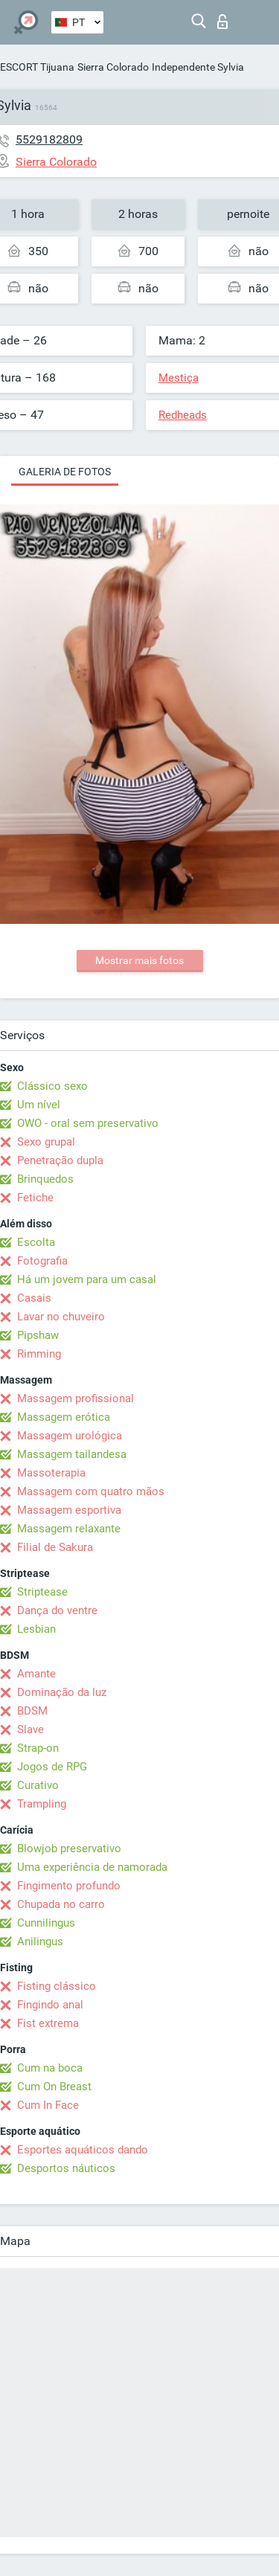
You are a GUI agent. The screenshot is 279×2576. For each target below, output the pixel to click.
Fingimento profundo (69, 1885)
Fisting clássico (56, 1986)
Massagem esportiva (69, 1510)
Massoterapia (51, 1473)
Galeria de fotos (65, 472)
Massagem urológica (69, 1435)
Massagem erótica (63, 1417)
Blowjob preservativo (69, 1848)
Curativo (38, 1785)
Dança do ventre (57, 1610)
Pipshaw (38, 1335)
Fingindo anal (50, 2004)
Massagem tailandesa (71, 1454)
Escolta (36, 1242)
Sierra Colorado (113, 67)
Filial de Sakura (55, 1547)
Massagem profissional (75, 1398)
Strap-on (38, 1748)
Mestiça (178, 378)
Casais (34, 1298)
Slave (30, 1729)
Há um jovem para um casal (86, 1279)
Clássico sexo (52, 1086)
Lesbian (36, 1629)
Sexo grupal (46, 1142)
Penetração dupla (60, 1160)
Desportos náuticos (66, 2168)
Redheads (182, 415)
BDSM (32, 1711)
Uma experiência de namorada (92, 1867)
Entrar (222, 21)
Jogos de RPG (52, 1766)
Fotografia (42, 1261)
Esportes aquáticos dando (82, 2149)
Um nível (38, 1104)
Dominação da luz (61, 1692)
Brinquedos (45, 1179)
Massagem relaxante (69, 1528)
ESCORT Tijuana (37, 67)
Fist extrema (48, 2023)
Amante (36, 1673)
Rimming (39, 1354)
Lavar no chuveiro (61, 1316)
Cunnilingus (46, 1923)
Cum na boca (50, 2068)
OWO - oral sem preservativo (87, 1123)
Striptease (42, 1592)
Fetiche (35, 1197)
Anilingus (40, 1941)
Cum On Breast (54, 2086)
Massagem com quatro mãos (90, 1491)
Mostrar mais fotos (139, 960)
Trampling (41, 1804)
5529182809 (49, 139)
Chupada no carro (61, 1904)
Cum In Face (48, 2105)
